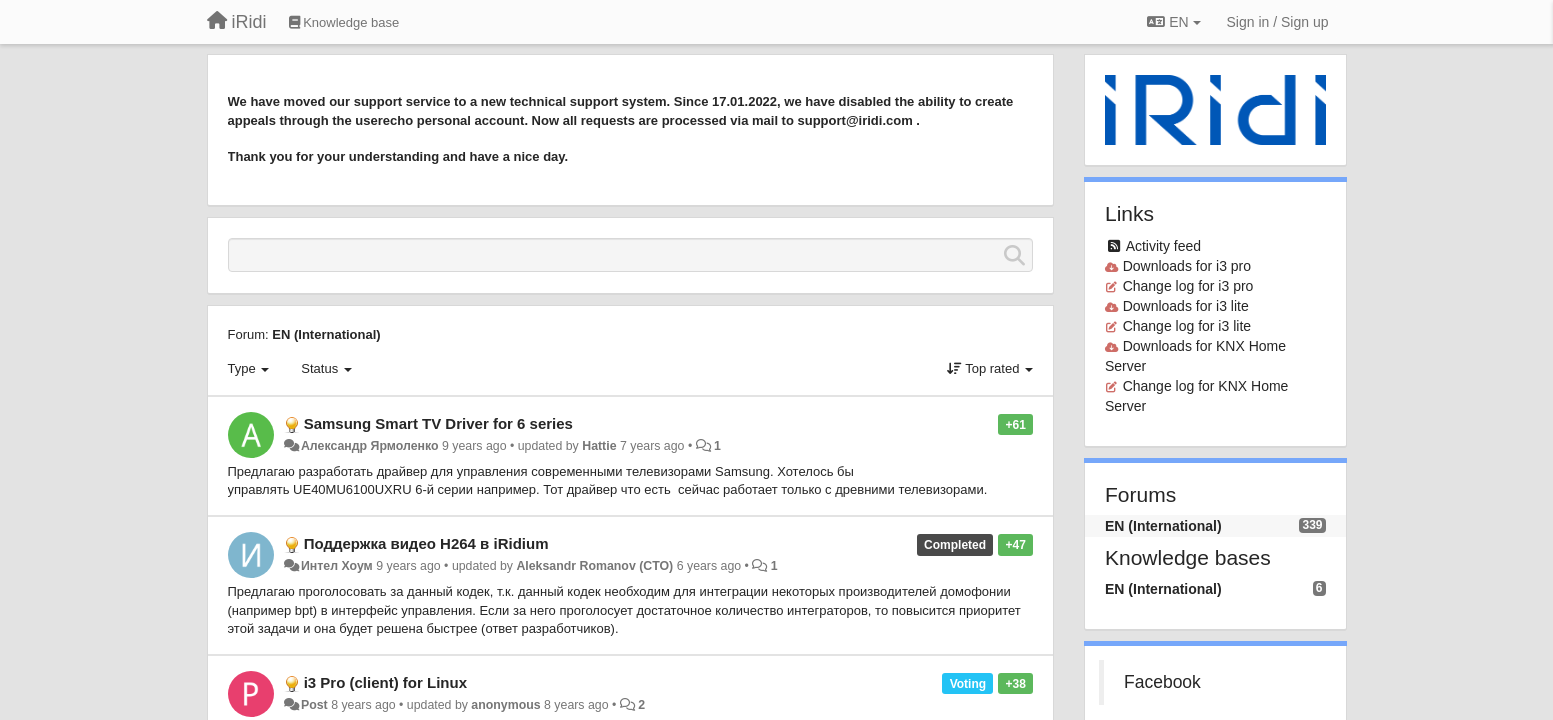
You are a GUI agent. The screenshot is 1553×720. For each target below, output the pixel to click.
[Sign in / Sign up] (1278, 22)
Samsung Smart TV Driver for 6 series (438, 423)
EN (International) (326, 334)
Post (314, 705)
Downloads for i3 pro (1187, 266)
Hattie (599, 446)
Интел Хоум (337, 566)
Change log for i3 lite (1187, 326)
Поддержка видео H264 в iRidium (426, 543)
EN (1173, 22)
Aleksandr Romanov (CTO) (594, 566)
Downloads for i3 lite (1186, 306)
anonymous (505, 705)
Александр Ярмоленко (370, 446)
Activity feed (1163, 246)
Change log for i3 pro (1188, 286)
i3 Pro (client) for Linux (385, 682)
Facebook (1162, 682)
